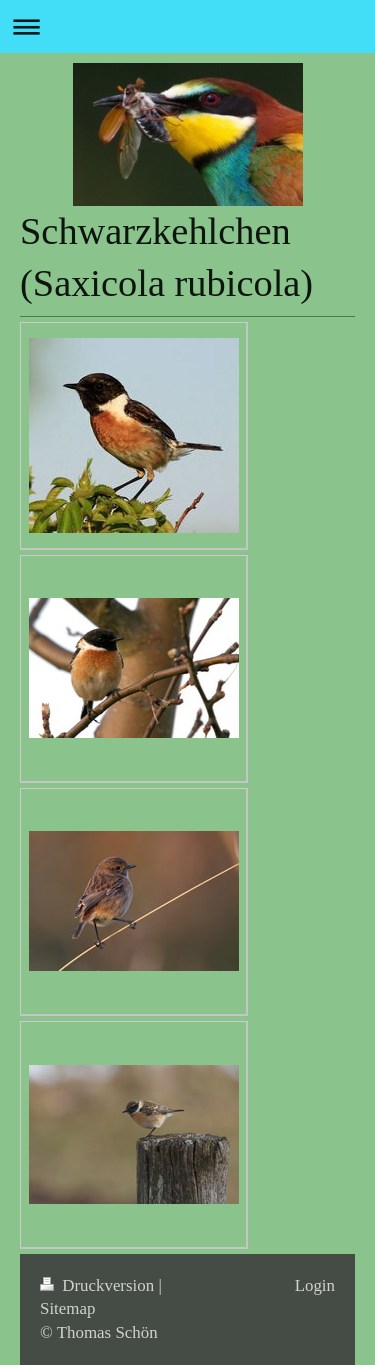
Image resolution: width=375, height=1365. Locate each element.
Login (315, 1285)
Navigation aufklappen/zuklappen (187, 26)
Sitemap (67, 1308)
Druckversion (99, 1285)
